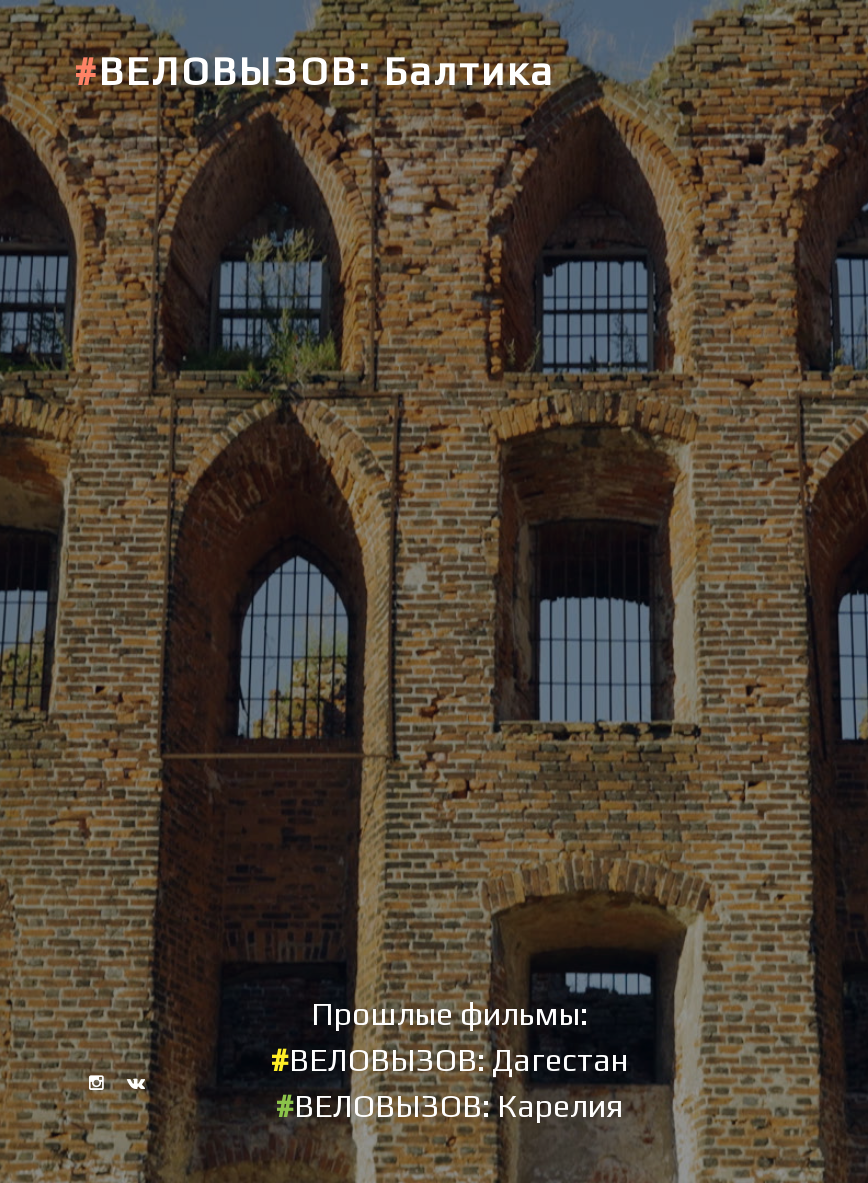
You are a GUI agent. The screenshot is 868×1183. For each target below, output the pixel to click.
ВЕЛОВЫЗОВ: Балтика (314, 71)
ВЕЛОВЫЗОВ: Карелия (449, 1105)
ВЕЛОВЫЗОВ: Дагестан (449, 1059)
